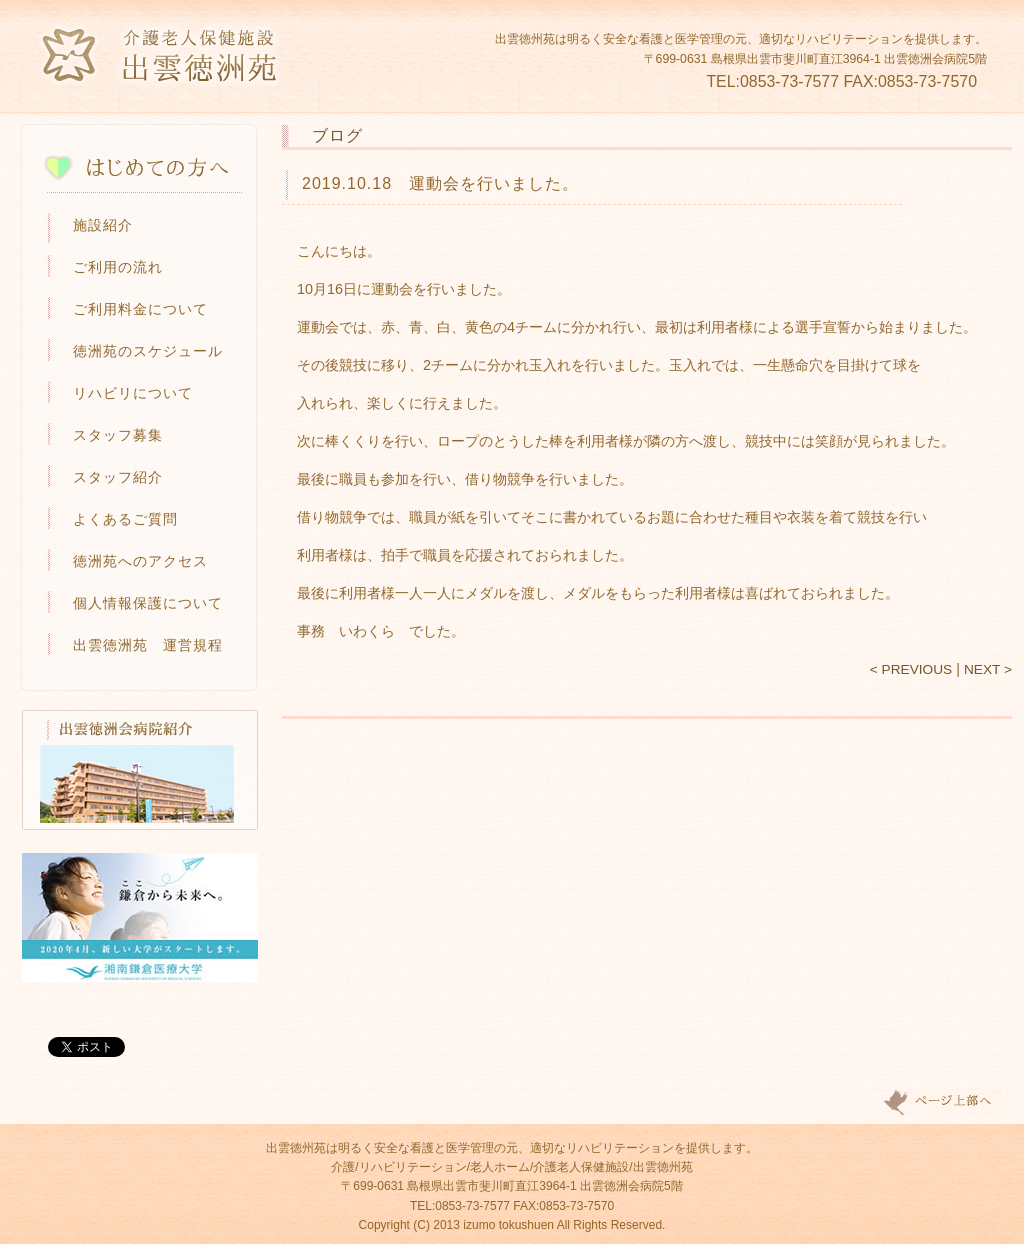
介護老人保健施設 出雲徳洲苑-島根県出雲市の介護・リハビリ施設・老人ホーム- (161, 55)
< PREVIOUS (911, 669)
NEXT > (988, 669)
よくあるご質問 (125, 519)
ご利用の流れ (118, 267)
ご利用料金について (140, 309)
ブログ (337, 135)
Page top (941, 1102)
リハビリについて (133, 393)
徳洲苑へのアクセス (140, 561)
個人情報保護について (148, 603)
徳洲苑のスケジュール (148, 351)
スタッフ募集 (118, 435)
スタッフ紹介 (118, 477)
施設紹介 (103, 225)
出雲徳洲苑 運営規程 (148, 645)
